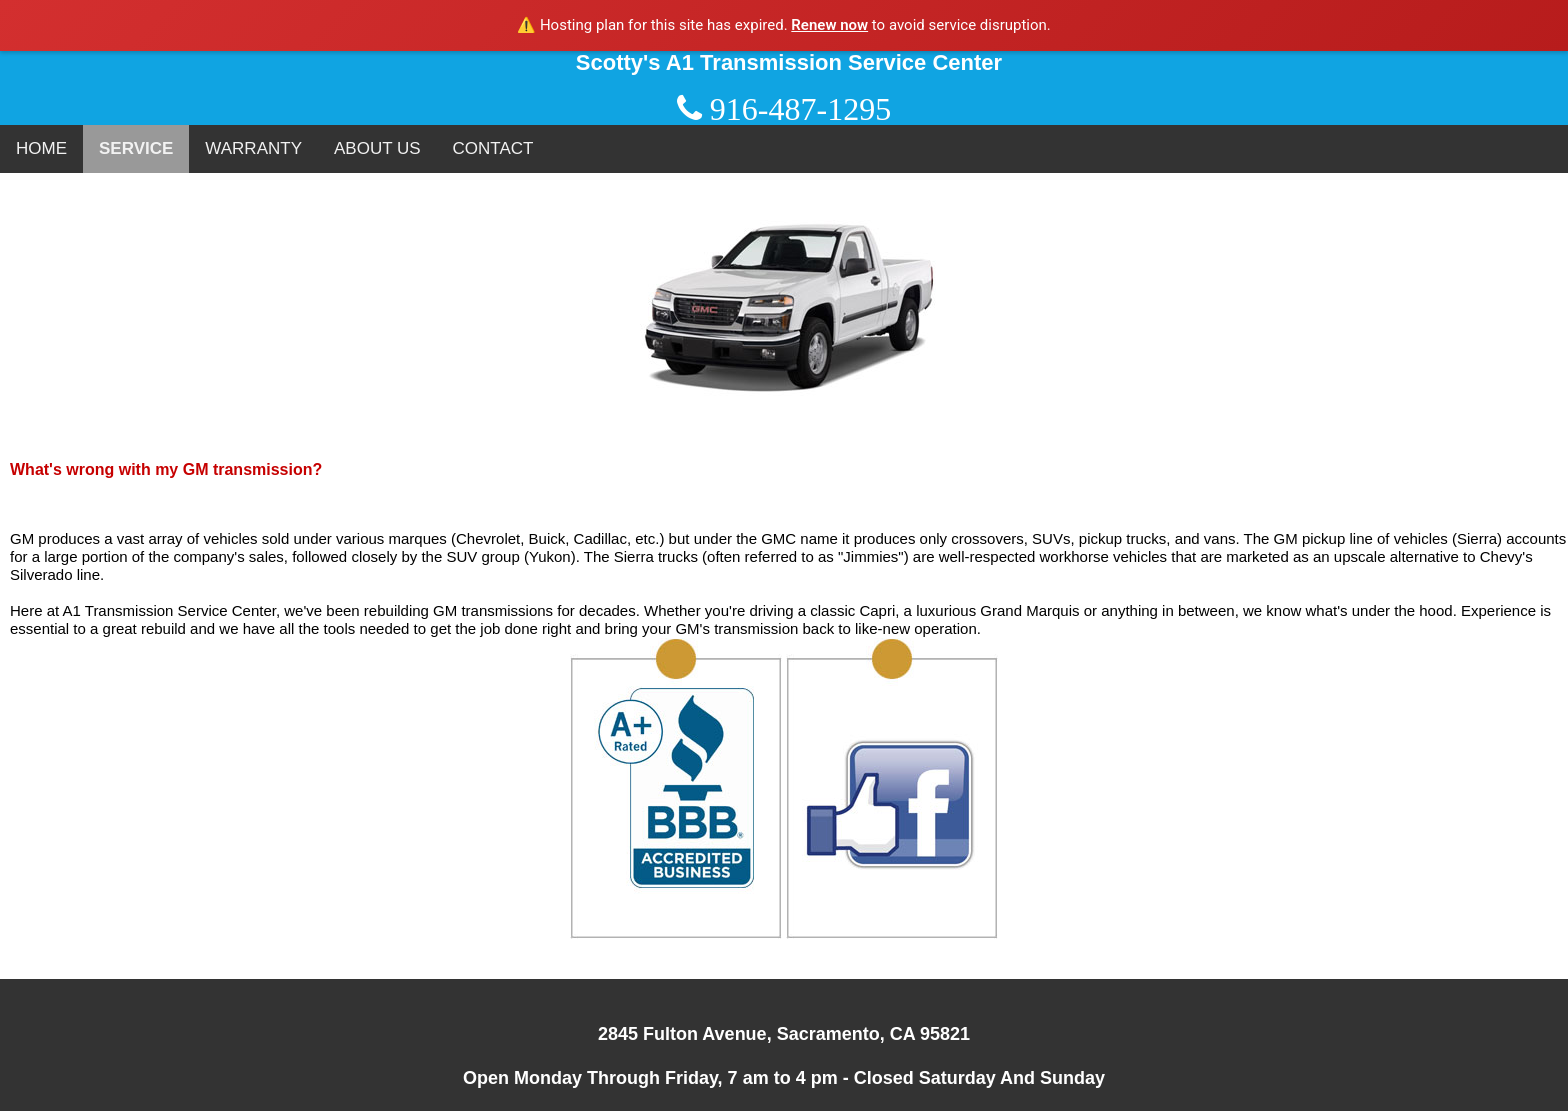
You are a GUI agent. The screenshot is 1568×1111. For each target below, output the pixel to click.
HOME (41, 148)
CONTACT (493, 148)
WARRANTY (253, 148)
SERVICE (136, 148)
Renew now (829, 25)
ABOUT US (377, 148)
